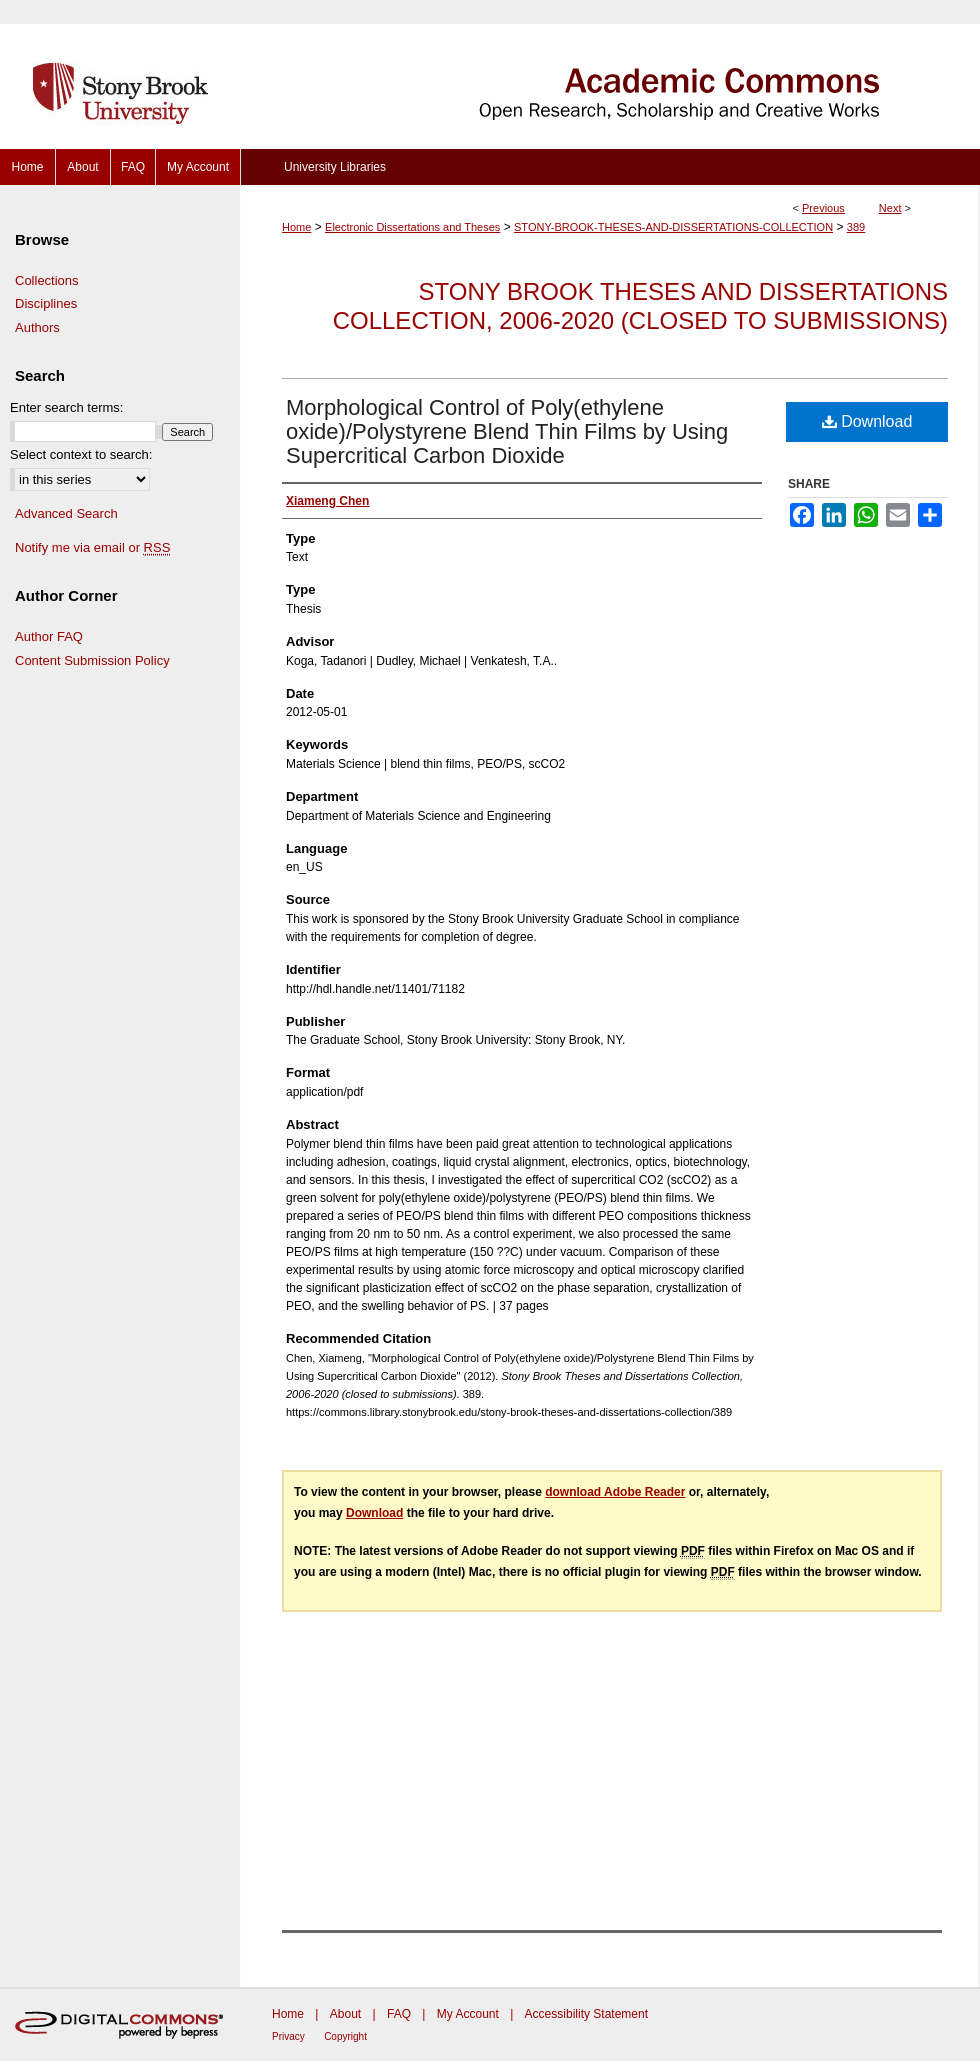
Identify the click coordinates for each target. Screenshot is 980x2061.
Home (296, 227)
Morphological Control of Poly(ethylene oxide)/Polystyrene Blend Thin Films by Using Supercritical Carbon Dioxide (507, 431)
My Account (468, 2014)
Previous (823, 208)
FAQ (399, 2014)
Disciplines (46, 303)
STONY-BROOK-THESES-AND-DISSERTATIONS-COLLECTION (673, 227)
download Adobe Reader (615, 1492)
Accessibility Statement (586, 2014)
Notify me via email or (92, 548)
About (345, 2014)
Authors (37, 327)
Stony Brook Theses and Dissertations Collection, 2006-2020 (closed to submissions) (640, 306)
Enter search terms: (66, 407)
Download (867, 421)
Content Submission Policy (92, 660)
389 (856, 227)
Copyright (345, 2036)
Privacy (288, 2036)
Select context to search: (81, 454)
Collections (47, 280)
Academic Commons (610, 74)
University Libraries (335, 167)
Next (890, 208)
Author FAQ (49, 636)
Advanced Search (66, 513)
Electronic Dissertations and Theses (412, 227)
